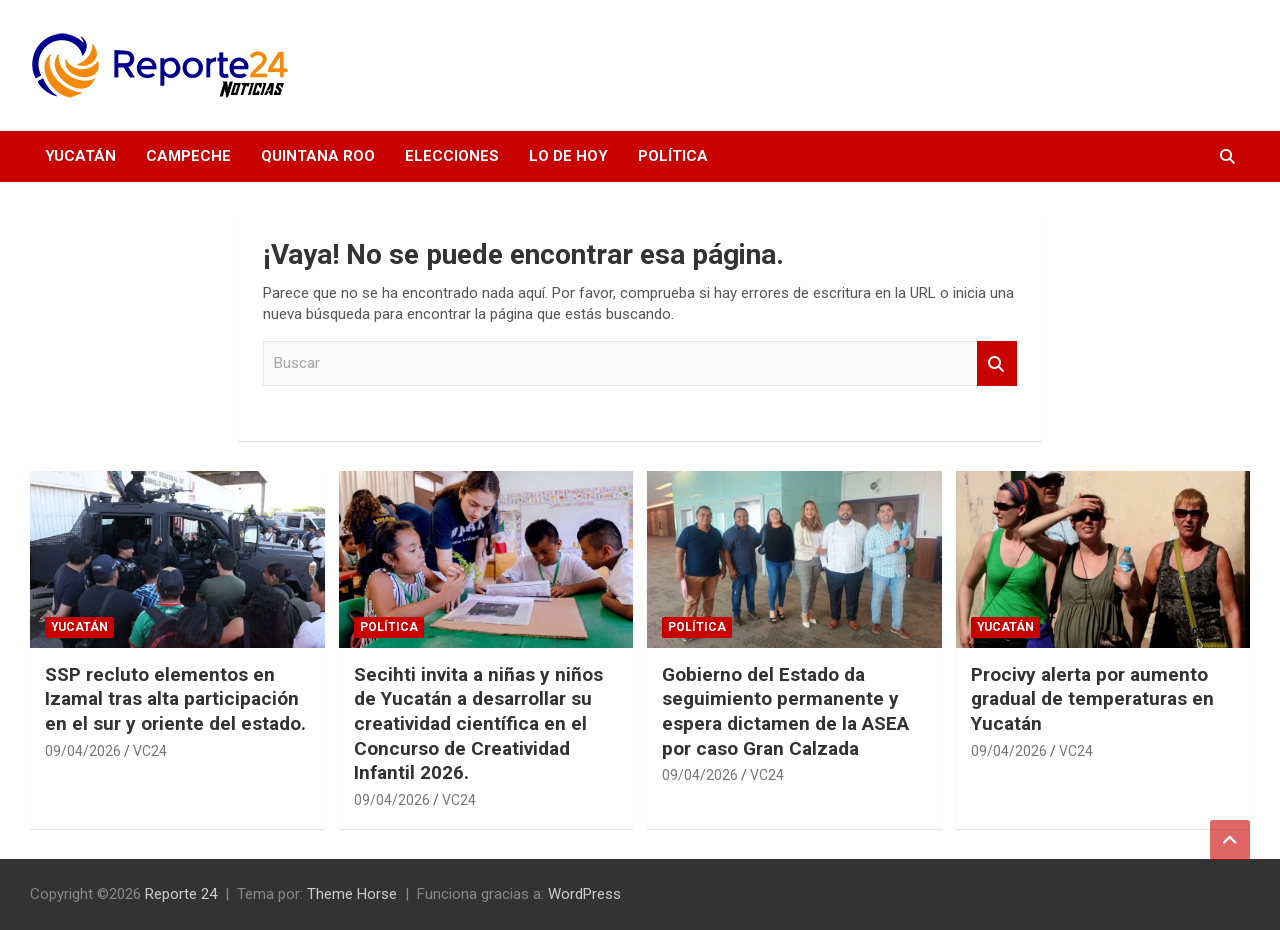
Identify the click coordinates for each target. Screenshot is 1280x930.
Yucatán (80, 156)
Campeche (188, 156)
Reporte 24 (181, 894)
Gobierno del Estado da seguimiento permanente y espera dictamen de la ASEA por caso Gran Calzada (785, 711)
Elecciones (452, 156)
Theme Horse (352, 894)
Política (673, 156)
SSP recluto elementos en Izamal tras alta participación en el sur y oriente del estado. (175, 699)
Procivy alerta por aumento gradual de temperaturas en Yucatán (1092, 699)
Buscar (997, 363)
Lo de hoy (568, 156)
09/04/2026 (83, 751)
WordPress (584, 894)
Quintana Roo (318, 156)
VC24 (150, 751)
